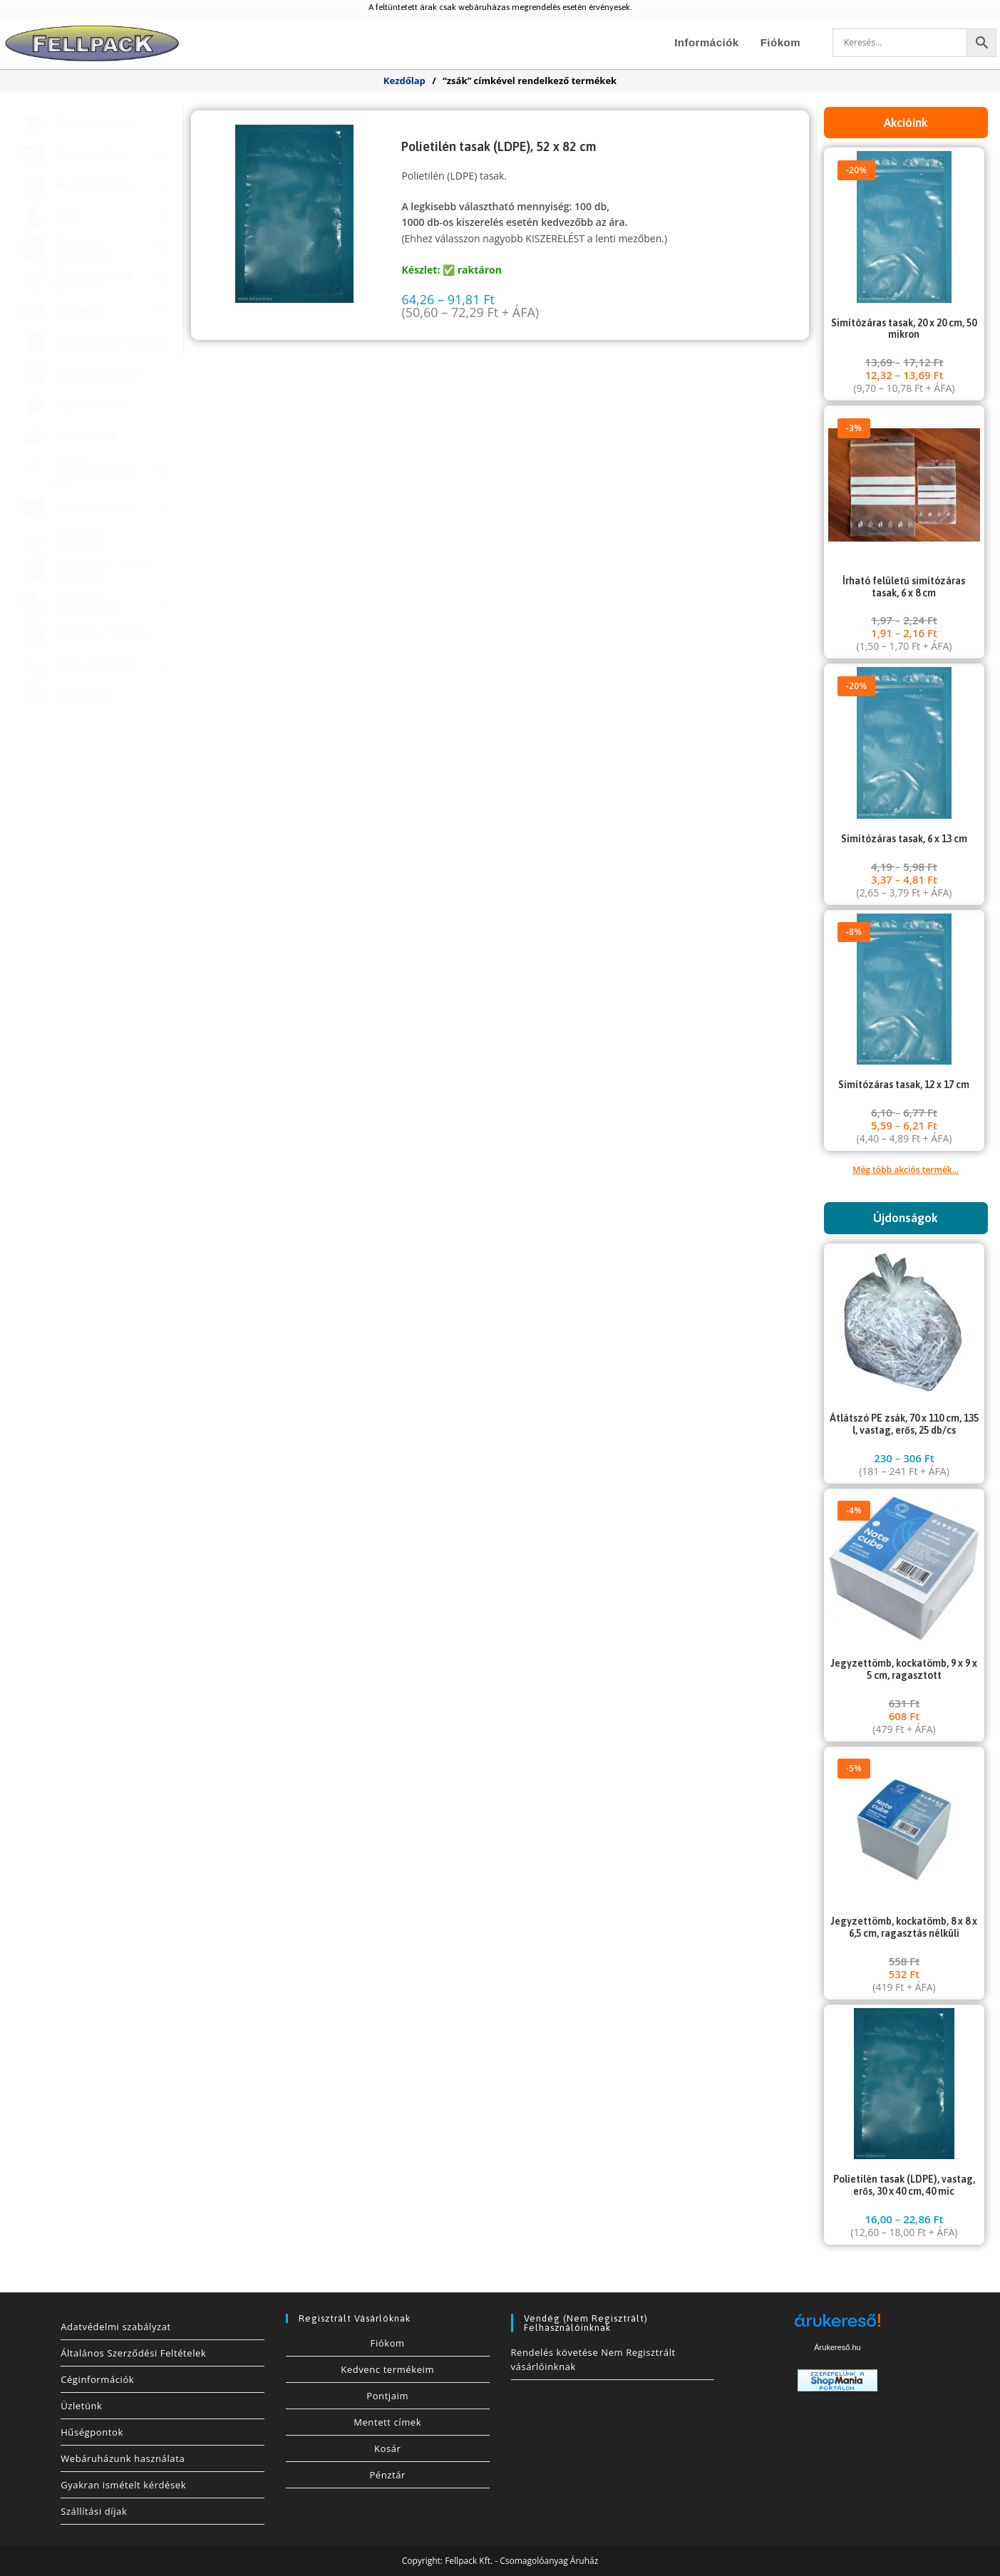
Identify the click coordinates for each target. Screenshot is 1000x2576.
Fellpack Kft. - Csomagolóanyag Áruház (521, 2561)
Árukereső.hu (837, 2347)
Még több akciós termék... (905, 1170)
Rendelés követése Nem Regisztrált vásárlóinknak (593, 2359)
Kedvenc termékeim (387, 2369)
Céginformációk (97, 2379)
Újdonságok (905, 1218)
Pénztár (387, 2474)
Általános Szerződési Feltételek (133, 2353)
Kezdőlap (404, 80)
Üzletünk (81, 2405)
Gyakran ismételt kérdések (123, 2484)
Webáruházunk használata (123, 2458)
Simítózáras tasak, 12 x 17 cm (903, 1084)
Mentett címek (387, 2422)
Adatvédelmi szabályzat (116, 2326)
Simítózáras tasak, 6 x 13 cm (904, 838)
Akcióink (906, 122)
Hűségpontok (92, 2432)
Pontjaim (387, 2395)
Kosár (387, 2448)
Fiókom (388, 2343)
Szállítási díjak (94, 2511)
